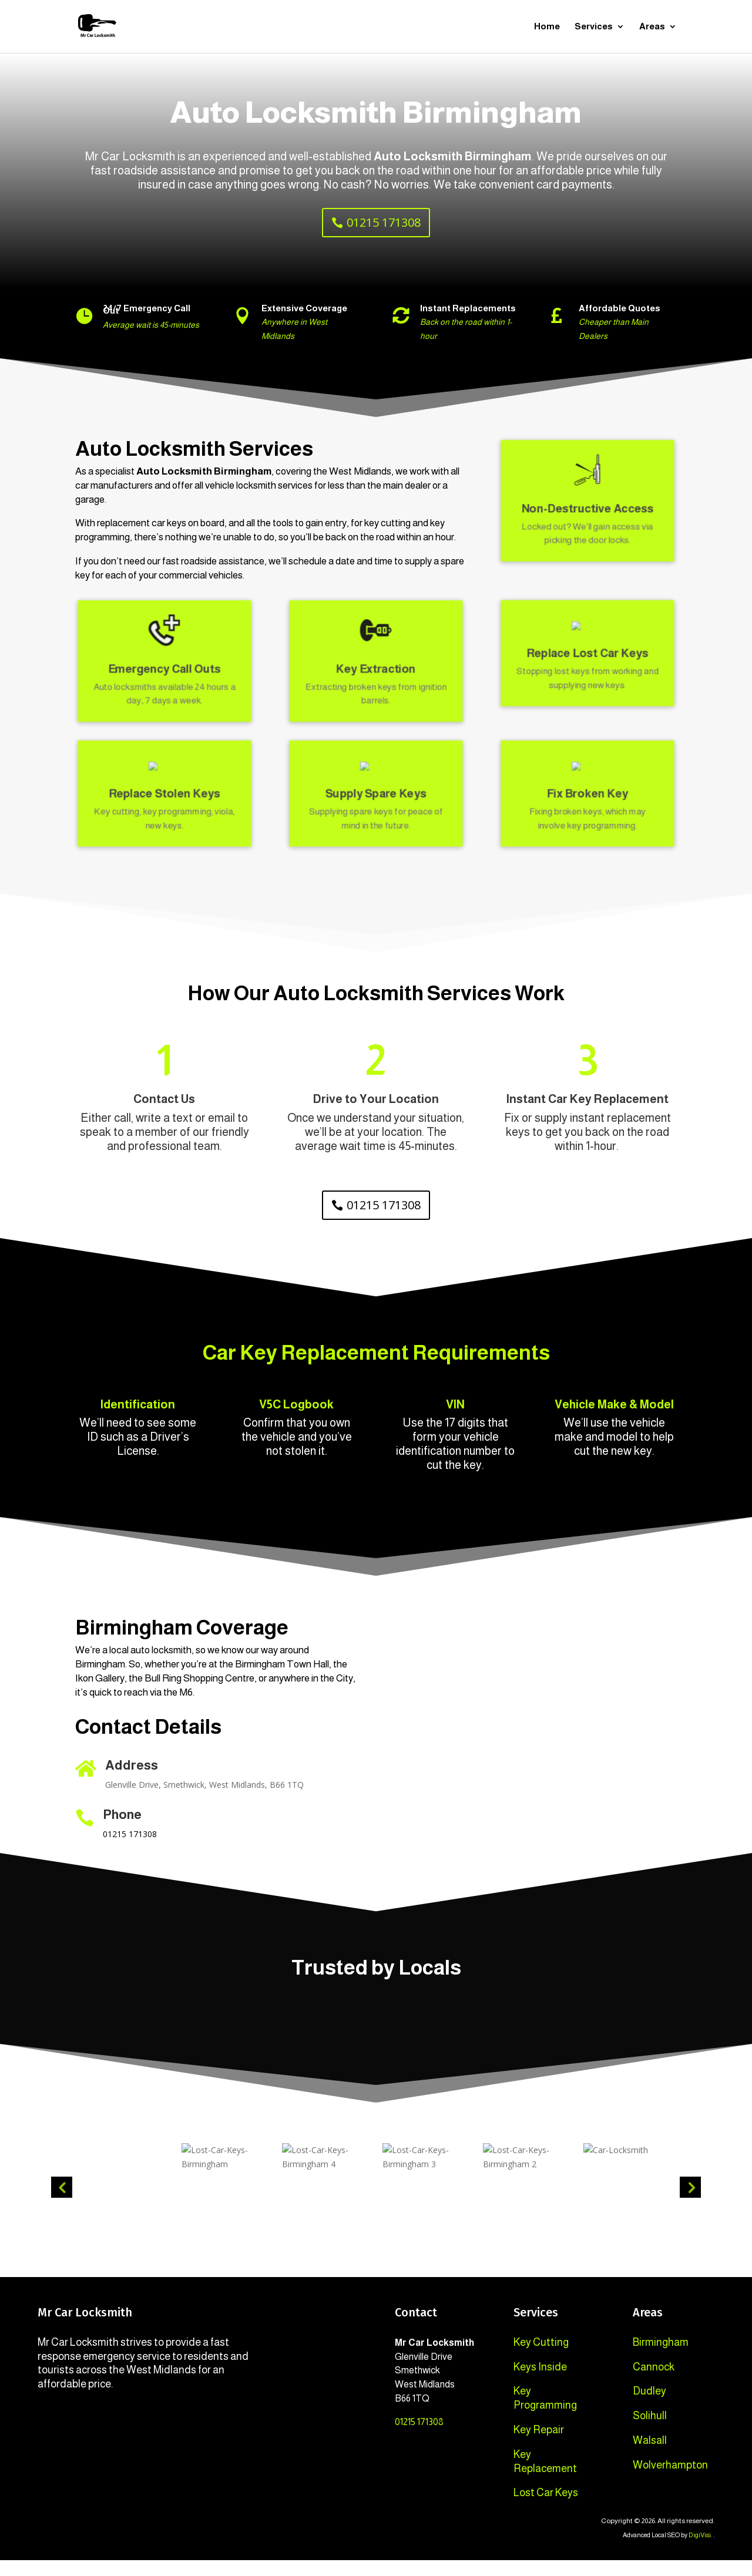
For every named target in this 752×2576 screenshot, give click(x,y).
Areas (652, 26)
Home (547, 26)
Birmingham (661, 2358)
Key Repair (538, 2445)
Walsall (650, 2456)
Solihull (650, 2431)
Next (690, 2203)
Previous (61, 2203)
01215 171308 (384, 222)
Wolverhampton (670, 2481)
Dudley (649, 2407)
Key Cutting (541, 2358)
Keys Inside (540, 2383)
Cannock (653, 2383)
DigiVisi (700, 2550)
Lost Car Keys (545, 2508)
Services (594, 26)
